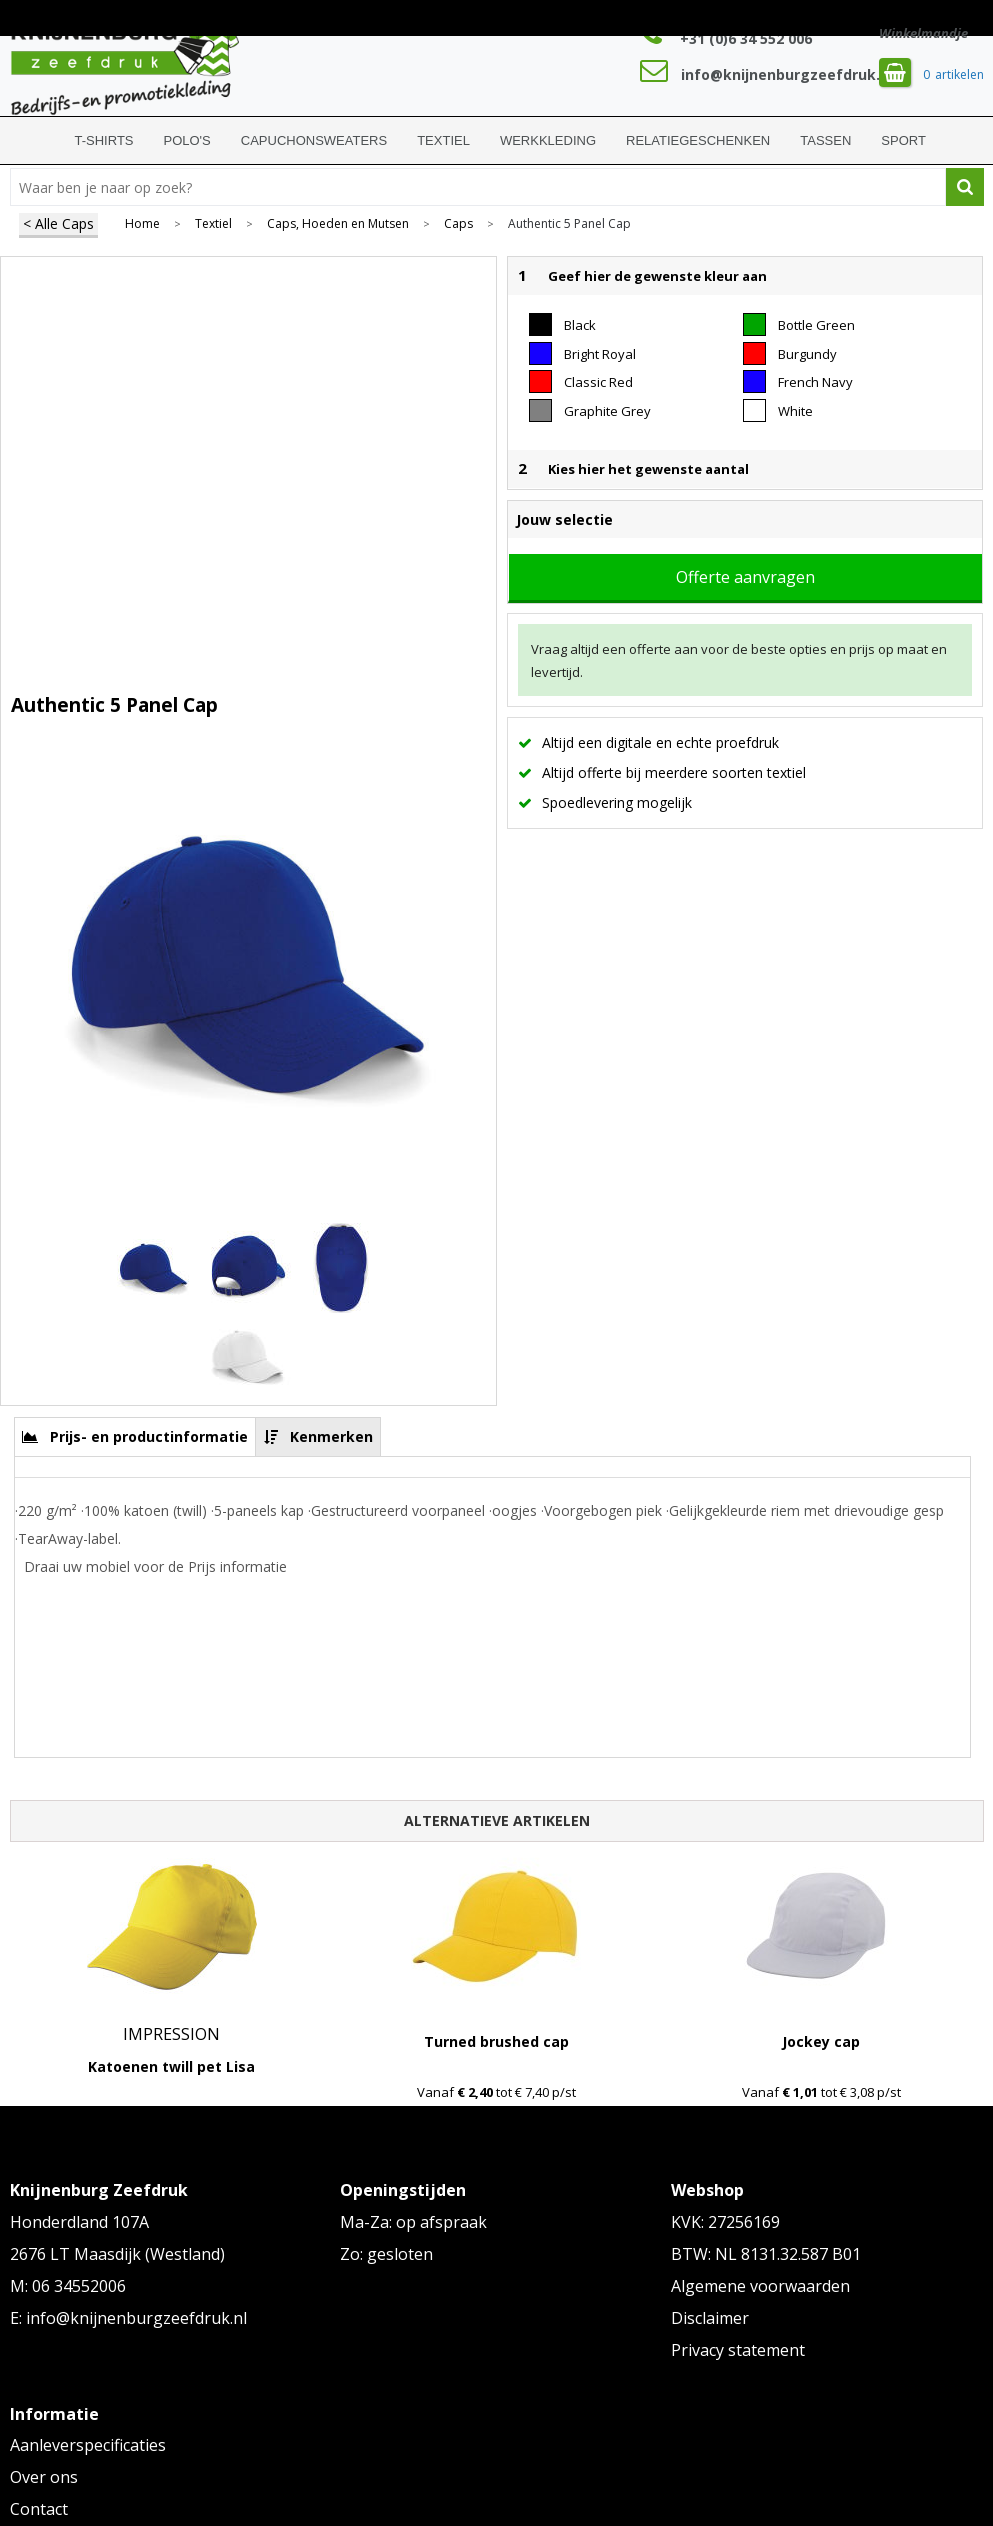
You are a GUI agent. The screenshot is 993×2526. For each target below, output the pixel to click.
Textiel (443, 140)
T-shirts (104, 140)
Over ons (44, 2477)
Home (35, 140)
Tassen (825, 140)
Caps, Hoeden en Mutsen (338, 224)
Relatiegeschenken (698, 140)
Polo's (187, 140)
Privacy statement (738, 2350)
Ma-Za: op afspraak (413, 2222)
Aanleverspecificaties (88, 2445)
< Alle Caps (58, 223)
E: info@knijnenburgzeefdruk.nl (128, 2318)
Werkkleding (548, 140)
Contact (39, 2509)
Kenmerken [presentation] (331, 1436)
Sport (903, 140)
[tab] (135, 1436)
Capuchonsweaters (314, 140)
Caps (458, 224)
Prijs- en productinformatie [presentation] (149, 1436)
